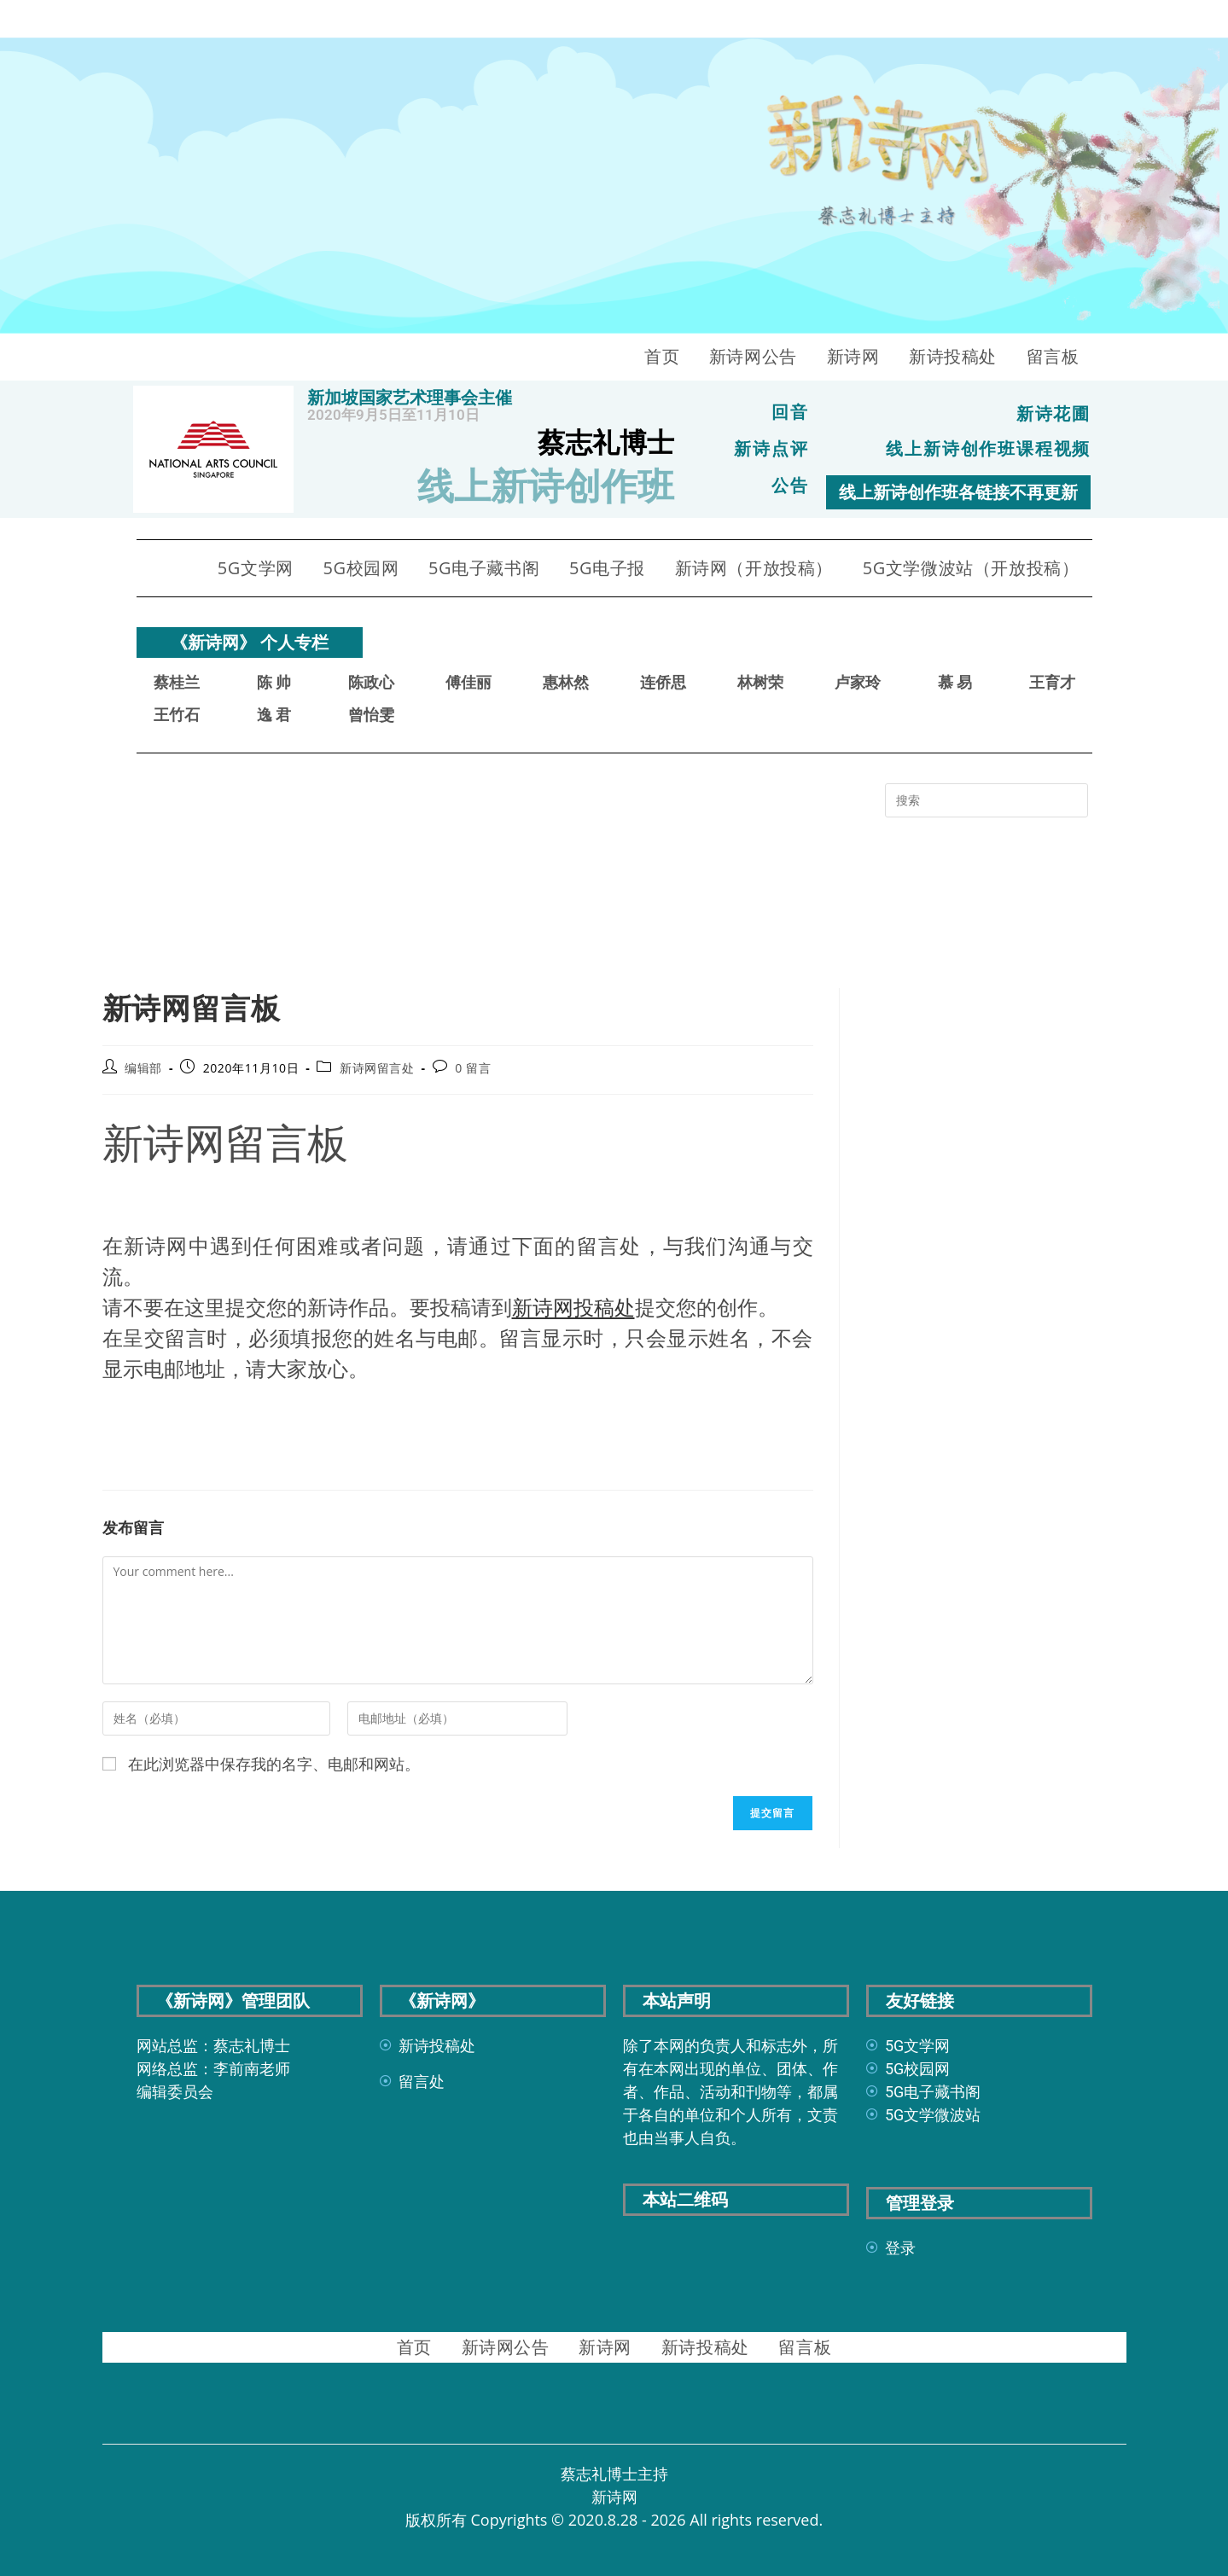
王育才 (1052, 681)
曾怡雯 (371, 714)
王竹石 (177, 714)
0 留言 (473, 1067)
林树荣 (760, 681)
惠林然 (566, 681)
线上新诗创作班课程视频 (988, 449)
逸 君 (274, 714)
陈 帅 (274, 681)
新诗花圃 (1053, 414)
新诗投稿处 (953, 356)
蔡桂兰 (177, 681)
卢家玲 (858, 681)
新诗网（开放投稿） (754, 567)
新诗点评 (771, 449)
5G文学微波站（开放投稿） (971, 567)
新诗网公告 (753, 356)
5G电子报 (607, 567)
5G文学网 (256, 567)
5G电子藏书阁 (483, 567)
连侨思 (663, 681)
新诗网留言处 (377, 1067)
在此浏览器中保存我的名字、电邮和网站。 (274, 1763)
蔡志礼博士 (606, 443)
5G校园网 (361, 567)
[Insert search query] (986, 799)
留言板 (1053, 356)
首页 (661, 356)
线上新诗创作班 (545, 485)
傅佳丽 (468, 681)
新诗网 (853, 356)
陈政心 (371, 681)
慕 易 (955, 681)
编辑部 (143, 1067)
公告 (790, 484)
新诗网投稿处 (573, 1306)
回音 (790, 413)
